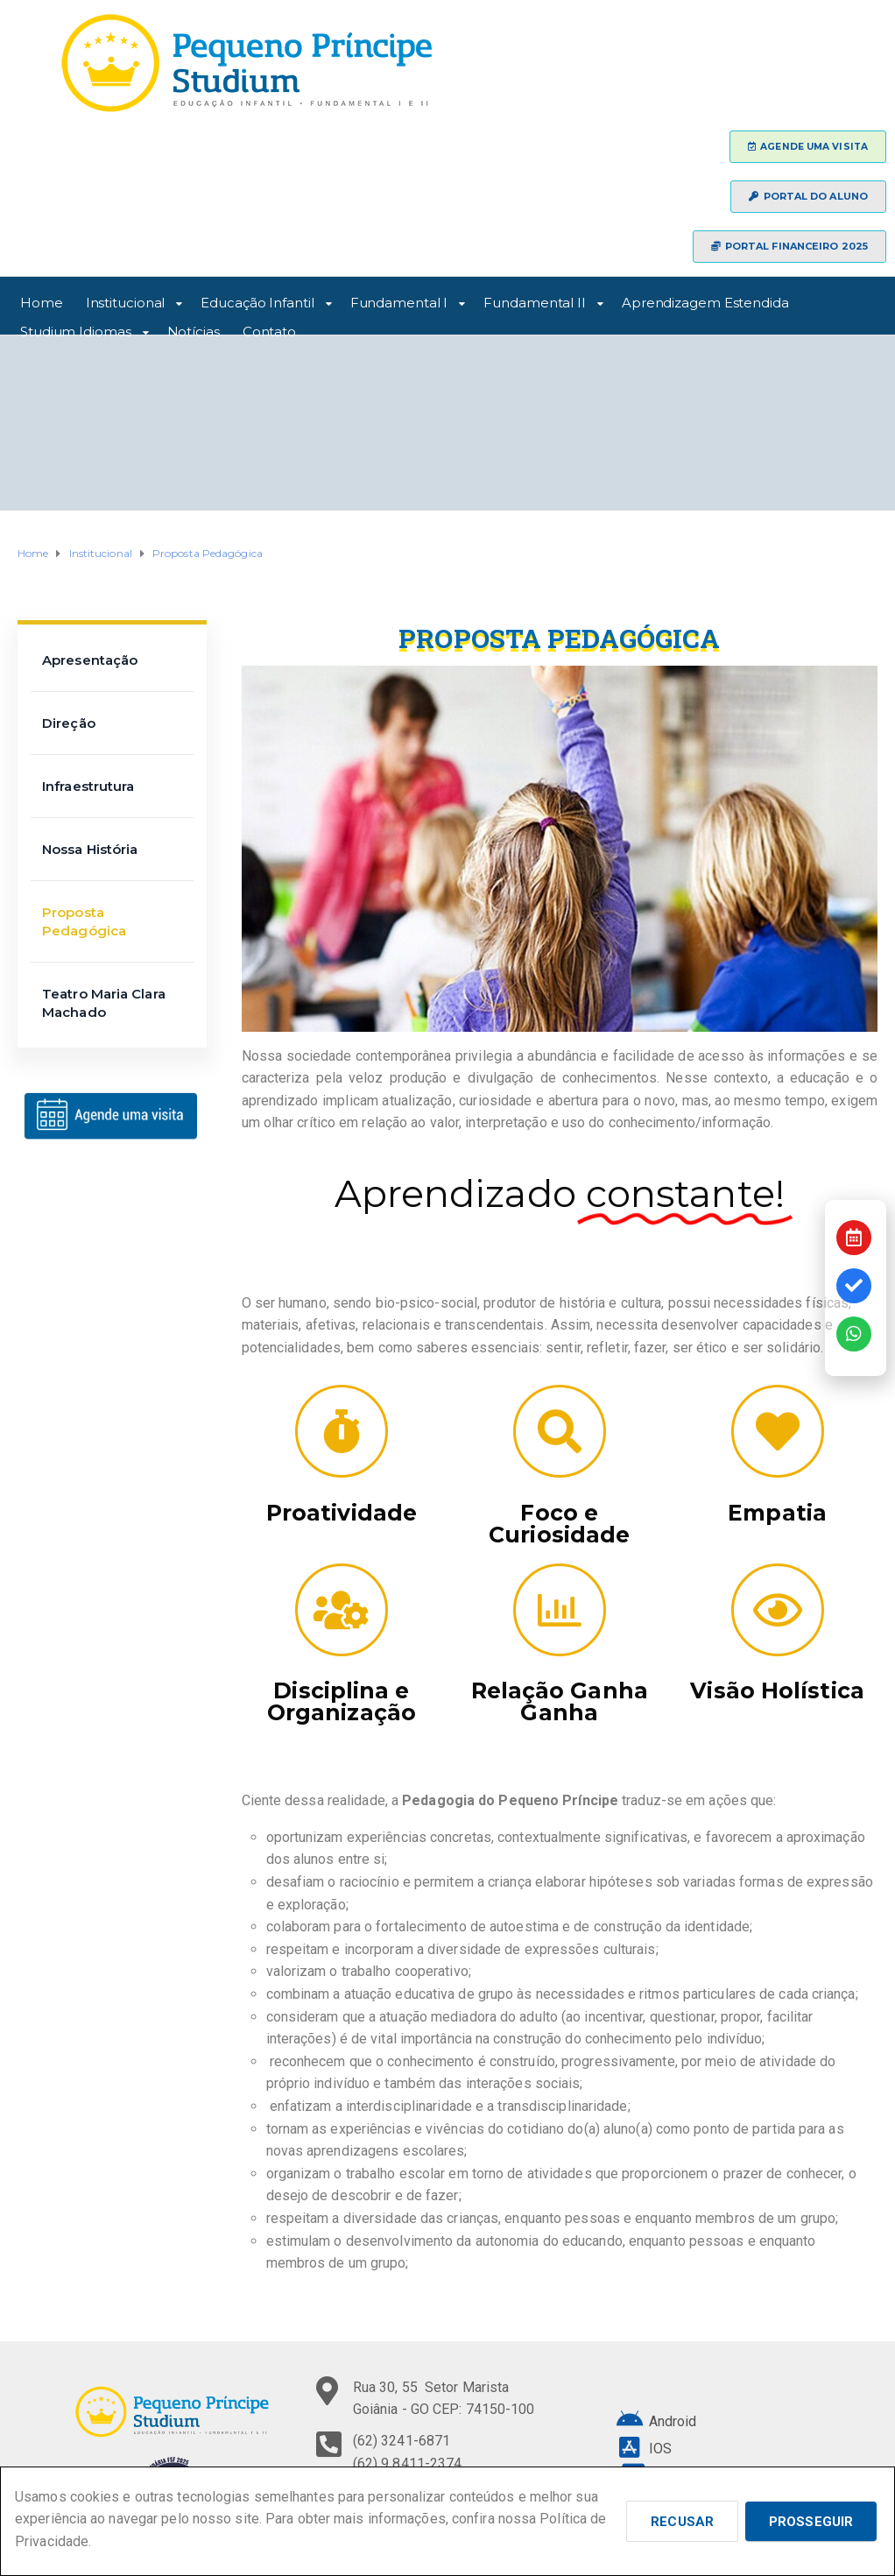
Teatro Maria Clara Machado (104, 1002)
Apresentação (89, 660)
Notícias (193, 329)
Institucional (126, 300)
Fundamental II (534, 300)
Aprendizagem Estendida (705, 300)
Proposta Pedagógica (84, 921)
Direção (68, 723)
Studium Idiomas (75, 329)
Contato (269, 329)
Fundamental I (399, 300)
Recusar (682, 2522)
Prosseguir (811, 2522)
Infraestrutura (88, 786)
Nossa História (89, 849)
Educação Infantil (257, 300)
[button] (807, 147)
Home (41, 300)
